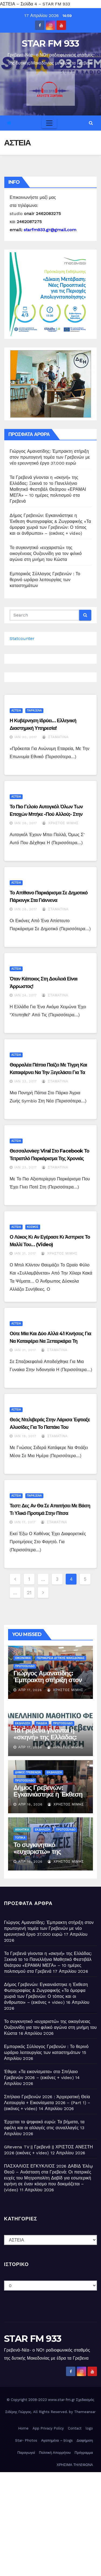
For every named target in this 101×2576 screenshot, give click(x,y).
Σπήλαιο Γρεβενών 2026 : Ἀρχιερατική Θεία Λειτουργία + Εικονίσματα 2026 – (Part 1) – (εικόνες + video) (47, 2102)
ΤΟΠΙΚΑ (20, 1837)
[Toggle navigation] (49, 123)
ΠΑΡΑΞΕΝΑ (34, 710)
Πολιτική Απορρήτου (55, 2453)
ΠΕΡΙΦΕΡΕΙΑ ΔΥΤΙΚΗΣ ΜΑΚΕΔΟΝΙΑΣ (60, 1658)
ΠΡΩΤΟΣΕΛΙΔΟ (24, 1666)
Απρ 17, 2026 (30, 1690)
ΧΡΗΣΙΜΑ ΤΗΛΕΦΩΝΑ (75, 2465)
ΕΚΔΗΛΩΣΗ (22, 1723)
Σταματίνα (55, 737)
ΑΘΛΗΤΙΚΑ (22, 1829)
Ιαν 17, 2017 (25, 1522)
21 (29, 1592)
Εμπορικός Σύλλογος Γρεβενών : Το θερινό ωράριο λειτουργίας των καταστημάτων (45, 579)
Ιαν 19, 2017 (25, 1436)
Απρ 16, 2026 (30, 1804)
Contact (75, 2428)
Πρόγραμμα (84, 2453)
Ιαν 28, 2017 (26, 823)
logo (89, 2428)
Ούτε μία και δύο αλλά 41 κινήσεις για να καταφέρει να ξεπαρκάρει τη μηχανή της (50, 1341)
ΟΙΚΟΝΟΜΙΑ (23, 1658)
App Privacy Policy (48, 2428)
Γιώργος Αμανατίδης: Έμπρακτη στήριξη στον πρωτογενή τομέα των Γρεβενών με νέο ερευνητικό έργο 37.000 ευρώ (50, 457)
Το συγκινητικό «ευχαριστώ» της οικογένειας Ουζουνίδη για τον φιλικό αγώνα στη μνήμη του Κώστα (46, 553)
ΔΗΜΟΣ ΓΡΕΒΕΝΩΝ (28, 1772)
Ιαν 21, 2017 (25, 1253)
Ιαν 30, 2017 (26, 737)
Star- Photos (26, 2440)
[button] (91, 122)
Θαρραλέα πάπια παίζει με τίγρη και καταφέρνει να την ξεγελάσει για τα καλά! (48, 1072)
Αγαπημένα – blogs (57, 2440)
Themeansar (85, 2412)
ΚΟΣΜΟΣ (33, 1226)
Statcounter (22, 638)
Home (23, 2428)
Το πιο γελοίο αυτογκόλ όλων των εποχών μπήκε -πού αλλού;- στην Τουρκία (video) (46, 814)
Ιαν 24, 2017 (26, 995)
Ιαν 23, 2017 (26, 1081)
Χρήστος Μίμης (60, 823)
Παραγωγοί (26, 2453)
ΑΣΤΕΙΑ (16, 710)
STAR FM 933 (50, 43)
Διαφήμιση (85, 2440)
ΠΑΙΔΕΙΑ (41, 1723)
